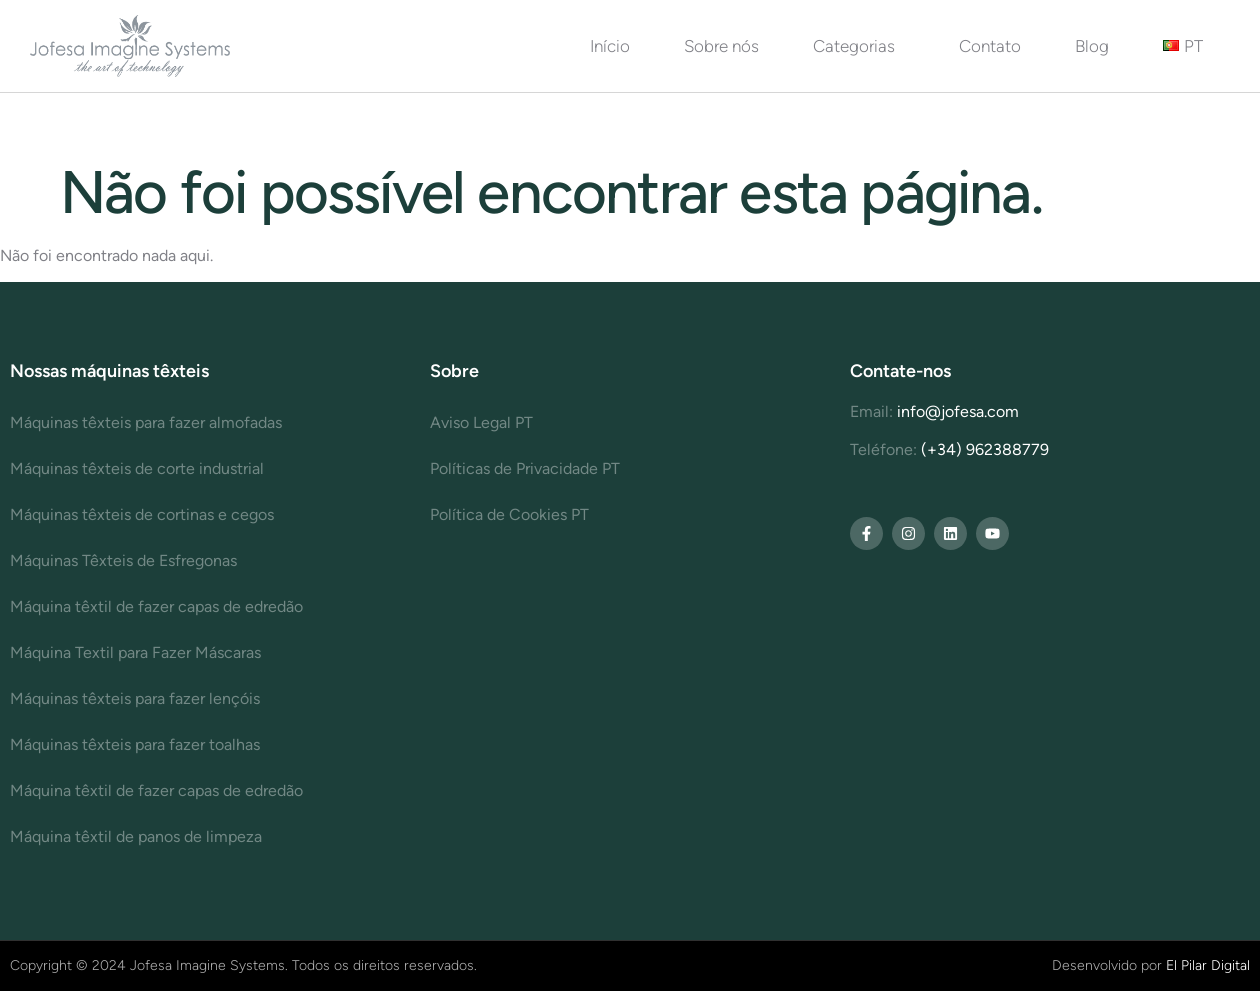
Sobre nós (721, 46)
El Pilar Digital (1208, 965)
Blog (1092, 46)
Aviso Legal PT (481, 422)
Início (610, 46)
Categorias (859, 46)
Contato (990, 46)
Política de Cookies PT (509, 514)
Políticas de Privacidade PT (525, 468)
